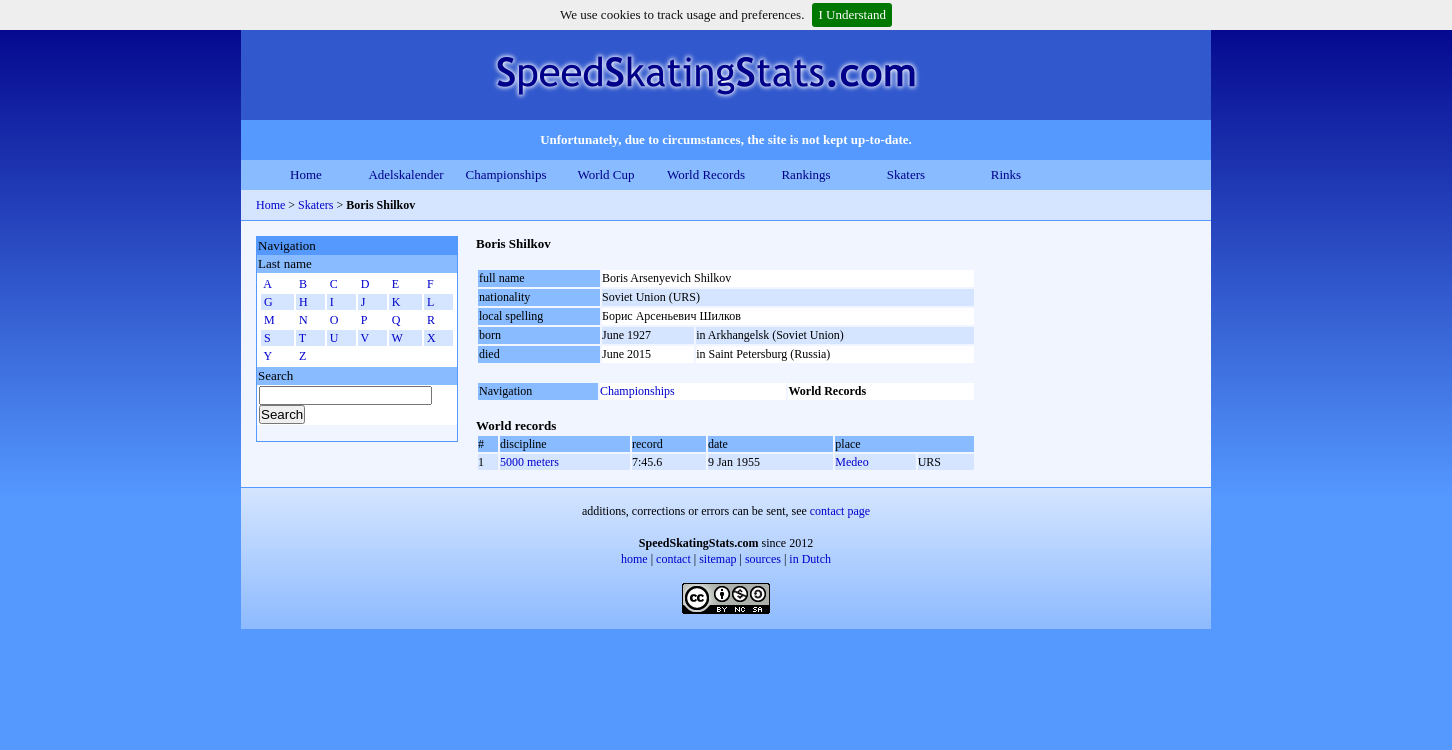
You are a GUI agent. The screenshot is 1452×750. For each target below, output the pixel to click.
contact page (840, 511)
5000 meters (529, 462)
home (634, 559)
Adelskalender (405, 174)
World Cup (605, 174)
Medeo (851, 462)
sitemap (717, 559)
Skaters (906, 174)
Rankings (805, 174)
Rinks (1006, 174)
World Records (706, 174)
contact (673, 559)
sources (763, 559)
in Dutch (810, 559)
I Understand (852, 14)
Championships (506, 174)
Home (306, 174)
